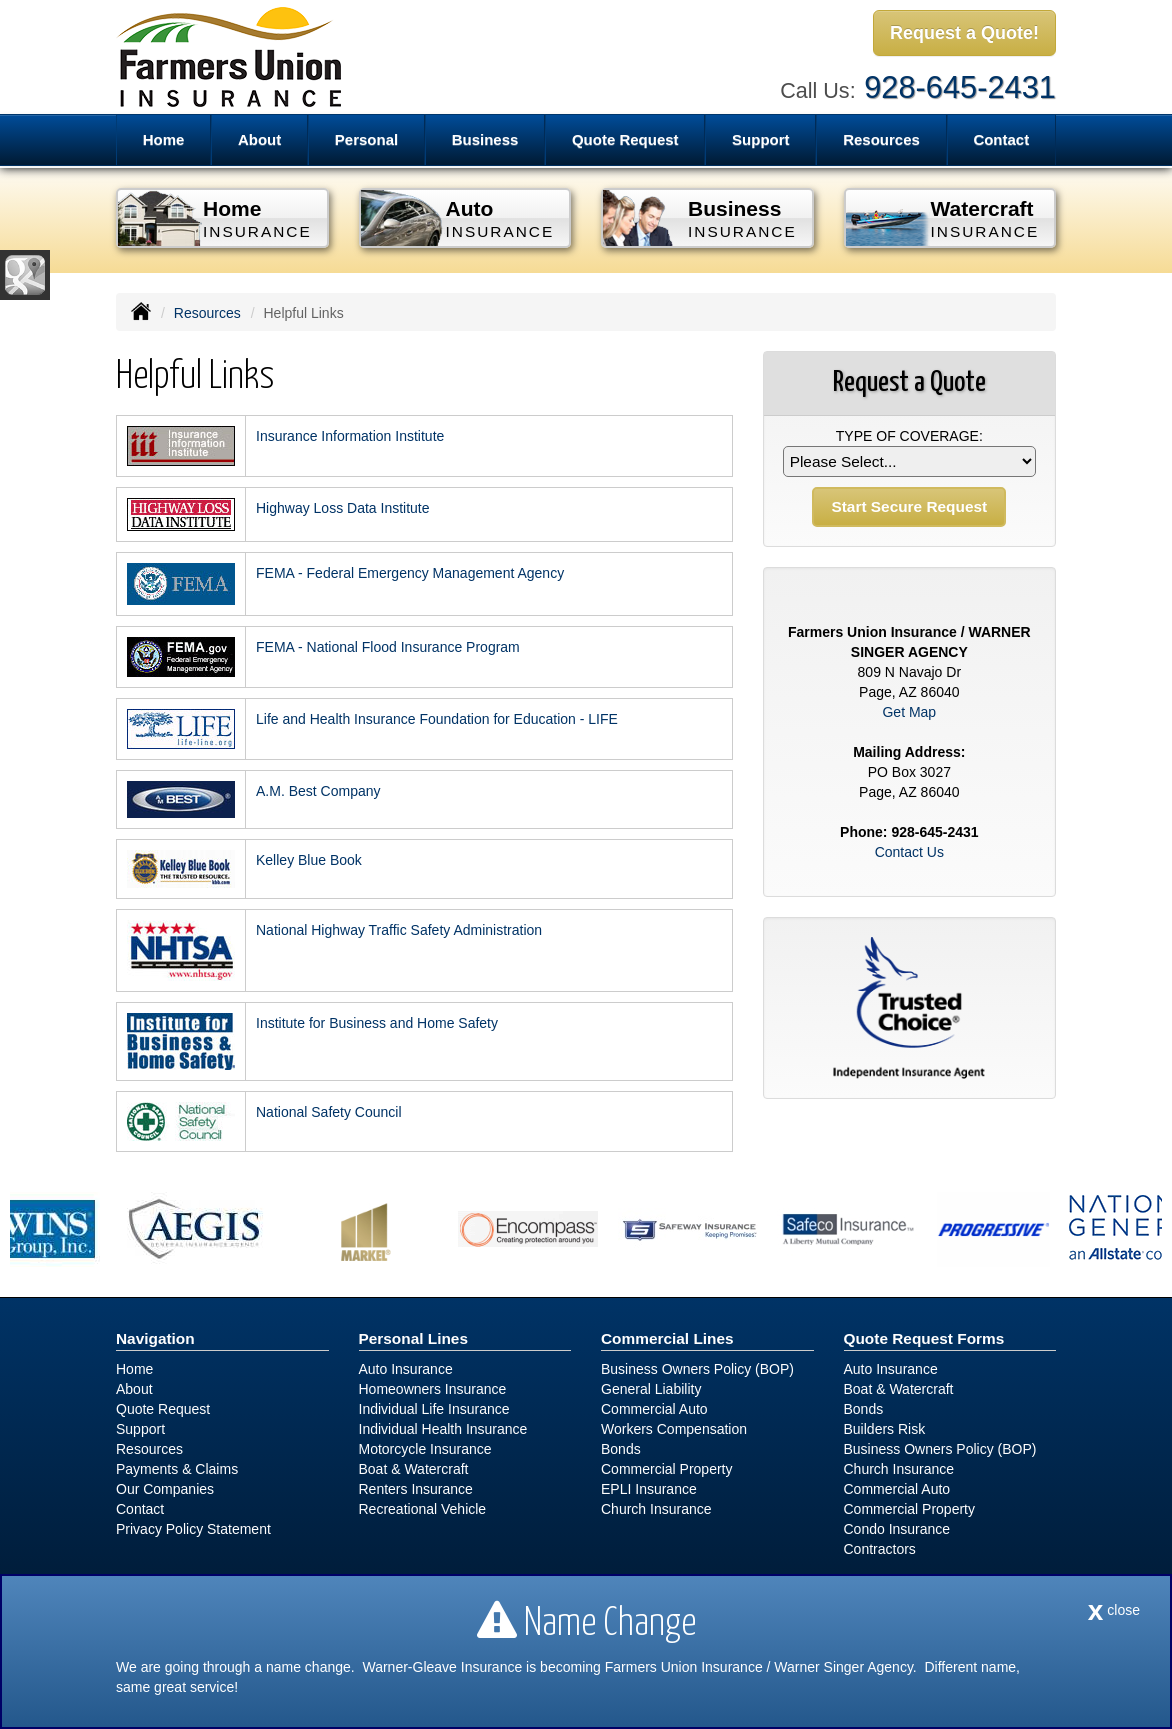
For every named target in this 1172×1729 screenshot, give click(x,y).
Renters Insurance (416, 1489)
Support (140, 1429)
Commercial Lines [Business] (667, 1338)
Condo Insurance (897, 1529)
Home (164, 139)
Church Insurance (656, 1509)
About (134, 1389)
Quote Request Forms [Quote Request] (924, 1338)
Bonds (621, 1449)
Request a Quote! (964, 33)
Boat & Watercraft (414, 1469)
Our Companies (165, 1489)
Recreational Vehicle (423, 1509)
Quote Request (163, 1409)
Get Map (909, 712)
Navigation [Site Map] (155, 1338)
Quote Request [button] (625, 139)
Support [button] (761, 139)
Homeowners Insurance (433, 1389)
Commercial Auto (654, 1409)
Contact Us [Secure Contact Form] (909, 852)
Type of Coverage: (909, 436)
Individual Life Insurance (434, 1409)
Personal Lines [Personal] (414, 1338)
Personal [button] (366, 139)
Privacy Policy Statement (193, 1529)
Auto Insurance (406, 1369)
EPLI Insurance (649, 1489)
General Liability (651, 1389)
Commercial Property (666, 1469)
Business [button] (485, 139)
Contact (1001, 139)
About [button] (259, 139)
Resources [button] (881, 139)
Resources (207, 313)
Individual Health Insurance (443, 1429)
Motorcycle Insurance (425, 1449)
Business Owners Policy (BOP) (697, 1369)
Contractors (880, 1549)
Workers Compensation (674, 1429)
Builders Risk (885, 1429)
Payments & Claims (177, 1469)
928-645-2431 (960, 87)
